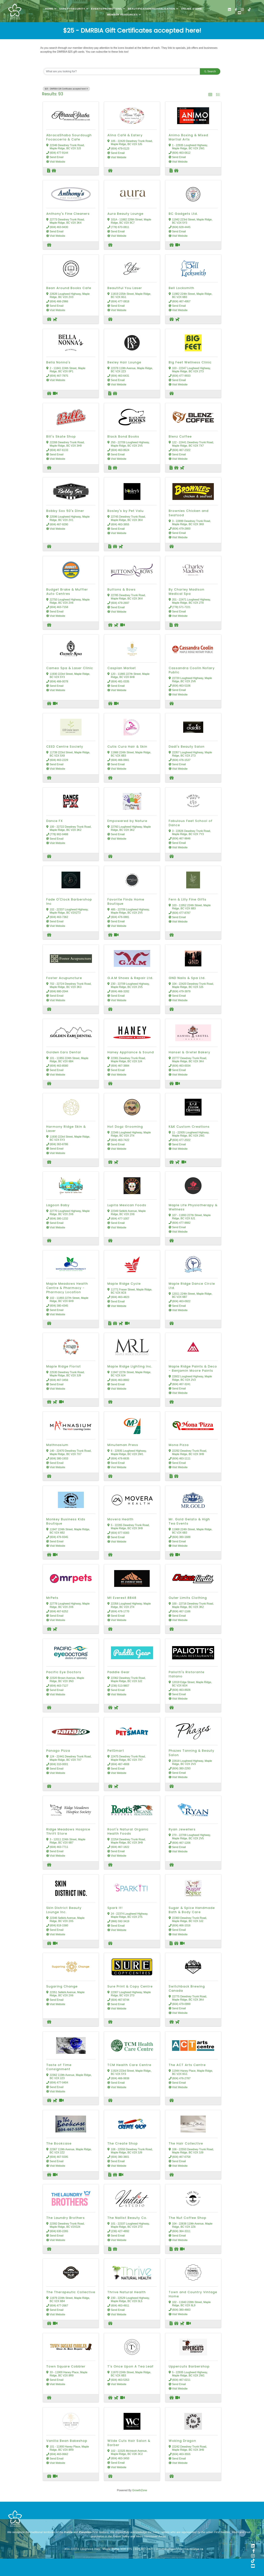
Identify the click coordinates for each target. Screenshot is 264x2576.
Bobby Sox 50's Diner (65, 511)
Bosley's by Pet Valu (125, 511)
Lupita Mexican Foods (126, 1205)
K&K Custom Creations (189, 1126)
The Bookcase (59, 2143)
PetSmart (115, 1750)
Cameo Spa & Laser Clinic (69, 668)
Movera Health (120, 1519)
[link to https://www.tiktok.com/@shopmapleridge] (249, 10)
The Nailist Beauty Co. (127, 2218)
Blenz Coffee (180, 436)
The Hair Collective (186, 2143)
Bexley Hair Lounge (124, 362)
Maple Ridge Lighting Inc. (129, 1366)
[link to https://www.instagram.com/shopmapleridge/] (242, 10)
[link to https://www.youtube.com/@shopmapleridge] (239, 13)
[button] (210, 94)
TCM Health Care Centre (129, 2065)
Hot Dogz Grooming (125, 1126)
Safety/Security (72, 8)
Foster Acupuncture (64, 978)
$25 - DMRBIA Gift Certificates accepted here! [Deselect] (66, 89)
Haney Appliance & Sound (130, 1052)
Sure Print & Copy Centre (130, 1986)
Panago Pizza (58, 1750)
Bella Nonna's (58, 362)
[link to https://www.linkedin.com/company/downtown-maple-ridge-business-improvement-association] (252, 2546)
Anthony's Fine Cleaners (68, 214)
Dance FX (54, 821)
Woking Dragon (182, 2441)
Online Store (191, 8)
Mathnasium (57, 1445)
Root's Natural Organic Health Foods (128, 1831)
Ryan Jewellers (182, 1829)
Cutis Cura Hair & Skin (127, 746)
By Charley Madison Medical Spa (186, 591)
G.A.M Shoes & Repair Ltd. (130, 978)
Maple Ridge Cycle (124, 1284)
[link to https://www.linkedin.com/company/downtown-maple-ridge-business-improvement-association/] (229, 10)
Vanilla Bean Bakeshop (66, 2441)
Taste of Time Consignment (59, 2067)
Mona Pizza (179, 1445)
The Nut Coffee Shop (187, 2218)
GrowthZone (139, 2490)
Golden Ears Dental (63, 1052)
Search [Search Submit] (210, 71)
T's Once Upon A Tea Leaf (130, 2366)
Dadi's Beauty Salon (187, 746)
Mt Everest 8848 (121, 1598)
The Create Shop (122, 2143)
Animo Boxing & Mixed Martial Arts (188, 137)
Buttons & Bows (121, 589)
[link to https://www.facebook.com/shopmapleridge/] (235, 10)
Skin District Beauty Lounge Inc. (63, 1910)
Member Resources (122, 14)
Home (49, 8)
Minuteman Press (122, 1445)
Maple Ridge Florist (63, 1366)
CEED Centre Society (64, 746)
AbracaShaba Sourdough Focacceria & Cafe (69, 137)
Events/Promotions (106, 8)
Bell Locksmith (181, 288)
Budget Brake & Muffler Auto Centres (67, 591)
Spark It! (115, 1908)
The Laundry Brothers (65, 2218)
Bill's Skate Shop (61, 436)
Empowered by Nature (127, 821)
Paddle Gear (118, 1672)
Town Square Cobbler (66, 2366)
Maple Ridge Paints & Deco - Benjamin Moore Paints (193, 1368)
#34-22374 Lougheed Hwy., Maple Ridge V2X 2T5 (98, 2549)
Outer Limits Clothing (188, 1598)
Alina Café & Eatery (125, 135)
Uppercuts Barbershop (189, 2366)
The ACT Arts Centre (187, 2065)
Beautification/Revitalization (151, 8)
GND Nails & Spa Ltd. (187, 978)
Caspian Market (121, 668)
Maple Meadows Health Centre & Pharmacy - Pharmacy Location (67, 1288)
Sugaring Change (62, 1986)
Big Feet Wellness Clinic (190, 362)
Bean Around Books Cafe (68, 288)
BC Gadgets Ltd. (183, 214)
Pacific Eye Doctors (63, 1672)
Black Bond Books (123, 436)
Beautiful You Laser (124, 288)
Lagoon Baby (58, 1205)
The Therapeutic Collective (70, 2292)
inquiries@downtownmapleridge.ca (179, 2549)
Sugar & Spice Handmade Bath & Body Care (192, 1910)
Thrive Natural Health (126, 2292)
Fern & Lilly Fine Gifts (187, 899)
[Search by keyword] (122, 71)
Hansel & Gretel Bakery (189, 1052)
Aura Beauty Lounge (125, 214)
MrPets (52, 1598)
